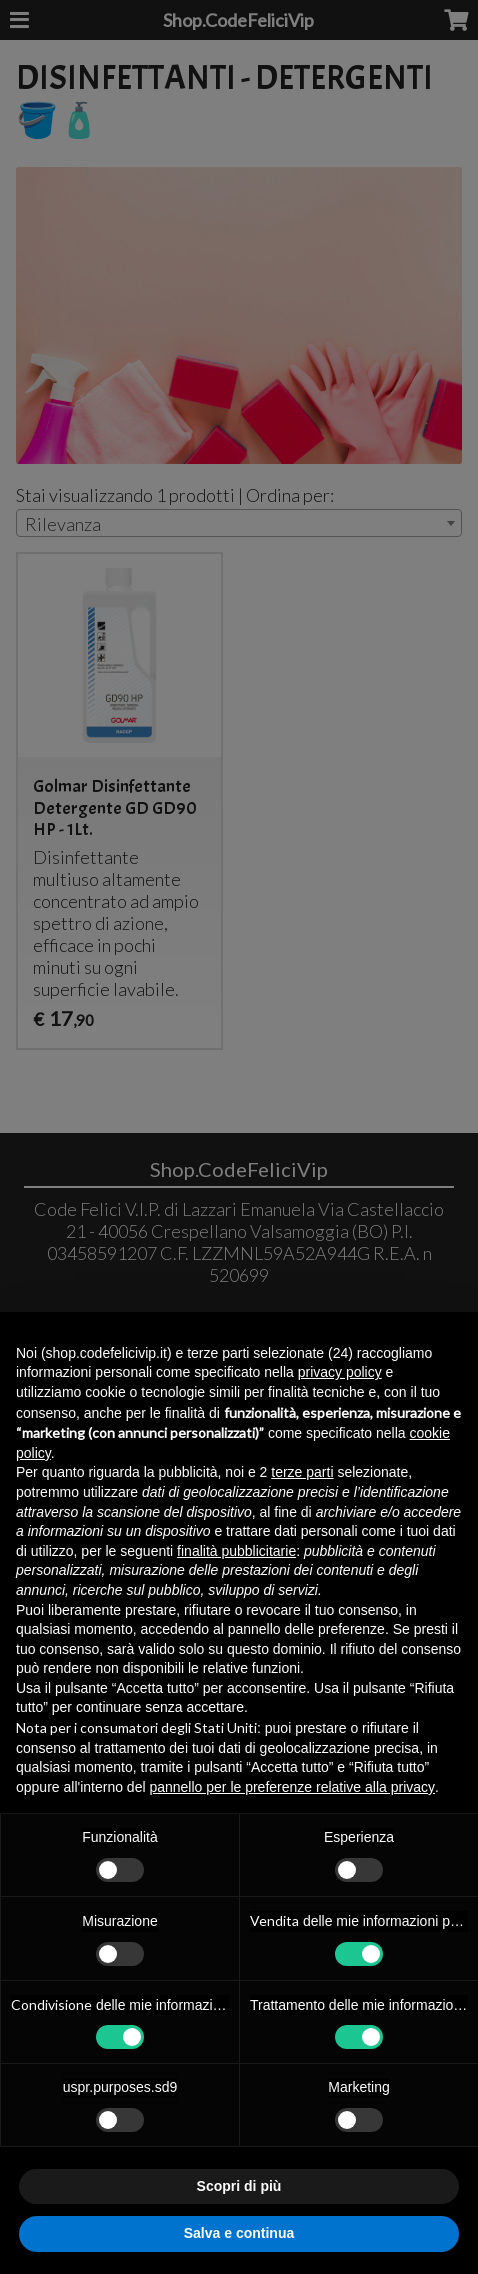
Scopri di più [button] (239, 2186)
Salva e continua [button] (239, 2233)
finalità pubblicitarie (236, 1551)
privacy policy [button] (340, 1372)
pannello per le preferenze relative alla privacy (292, 1787)
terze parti (302, 1472)
